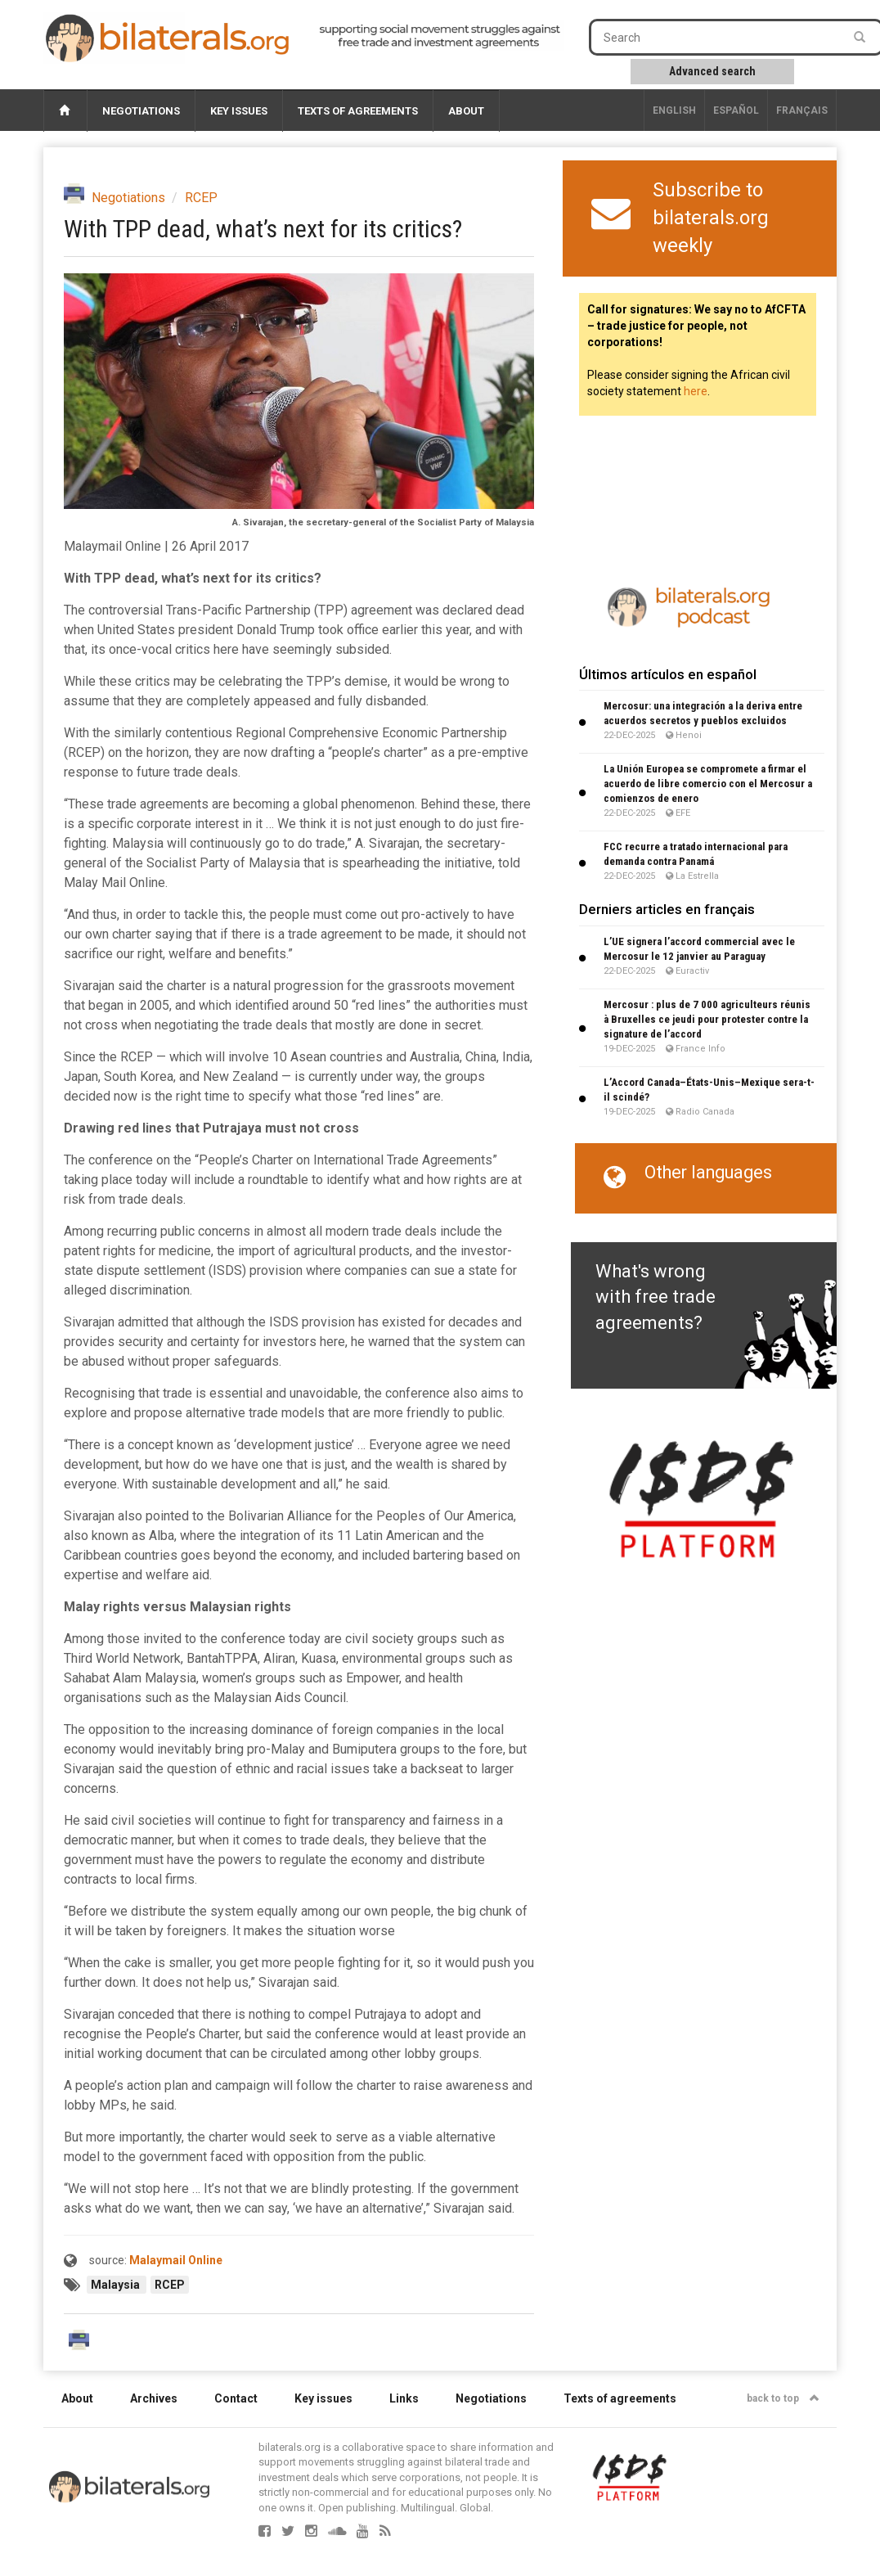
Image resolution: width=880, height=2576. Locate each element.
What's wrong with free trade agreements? (655, 1297)
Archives (153, 2398)
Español (736, 110)
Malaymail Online (175, 2260)
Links (404, 2398)
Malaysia (116, 2284)
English (674, 110)
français (802, 110)
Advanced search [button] (712, 71)
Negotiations (141, 111)
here (695, 391)
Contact (236, 2398)
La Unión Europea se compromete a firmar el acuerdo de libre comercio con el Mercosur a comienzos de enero (708, 783)
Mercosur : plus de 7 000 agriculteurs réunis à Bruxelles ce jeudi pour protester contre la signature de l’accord (707, 1019)
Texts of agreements (358, 111)
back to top (783, 2398)
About (466, 111)
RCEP (201, 197)
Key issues (238, 111)
